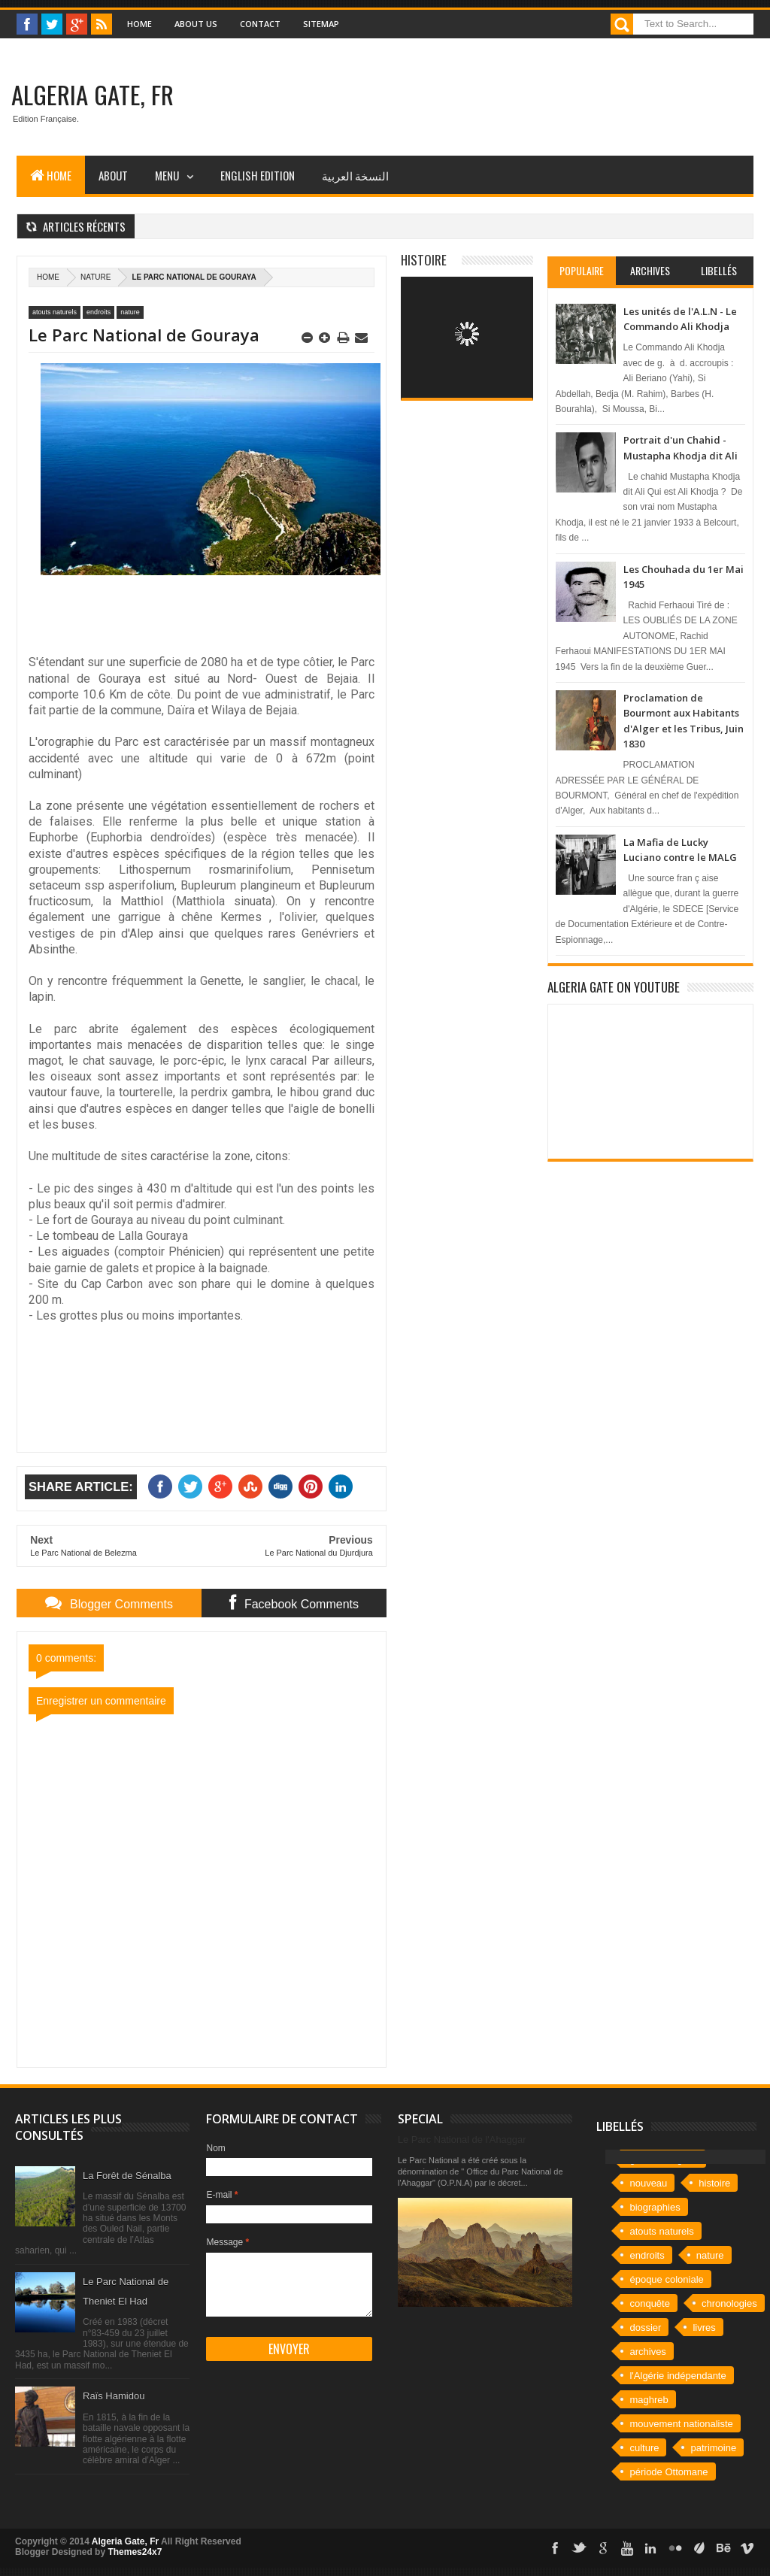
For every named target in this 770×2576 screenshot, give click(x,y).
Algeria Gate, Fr (92, 94)
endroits (98, 312)
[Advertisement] (479, 98)
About (113, 175)
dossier (645, 2327)
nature (95, 277)
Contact (260, 23)
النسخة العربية (355, 175)
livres (704, 2327)
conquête (649, 2303)
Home (139, 23)
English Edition (257, 175)
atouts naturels (54, 312)
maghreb (648, 2399)
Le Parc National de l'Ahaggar (462, 2139)
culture (644, 2447)
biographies (654, 2207)
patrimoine (713, 2447)
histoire (714, 2183)
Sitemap (321, 23)
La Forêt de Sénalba (127, 2175)
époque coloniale (666, 2279)
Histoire (424, 259)
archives (647, 2351)
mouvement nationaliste (680, 2423)
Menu (167, 175)
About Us (195, 23)
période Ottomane (668, 2472)
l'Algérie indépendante (677, 2375)
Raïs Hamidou (113, 2396)
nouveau (648, 2183)
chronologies (729, 2303)
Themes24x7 (135, 2552)
